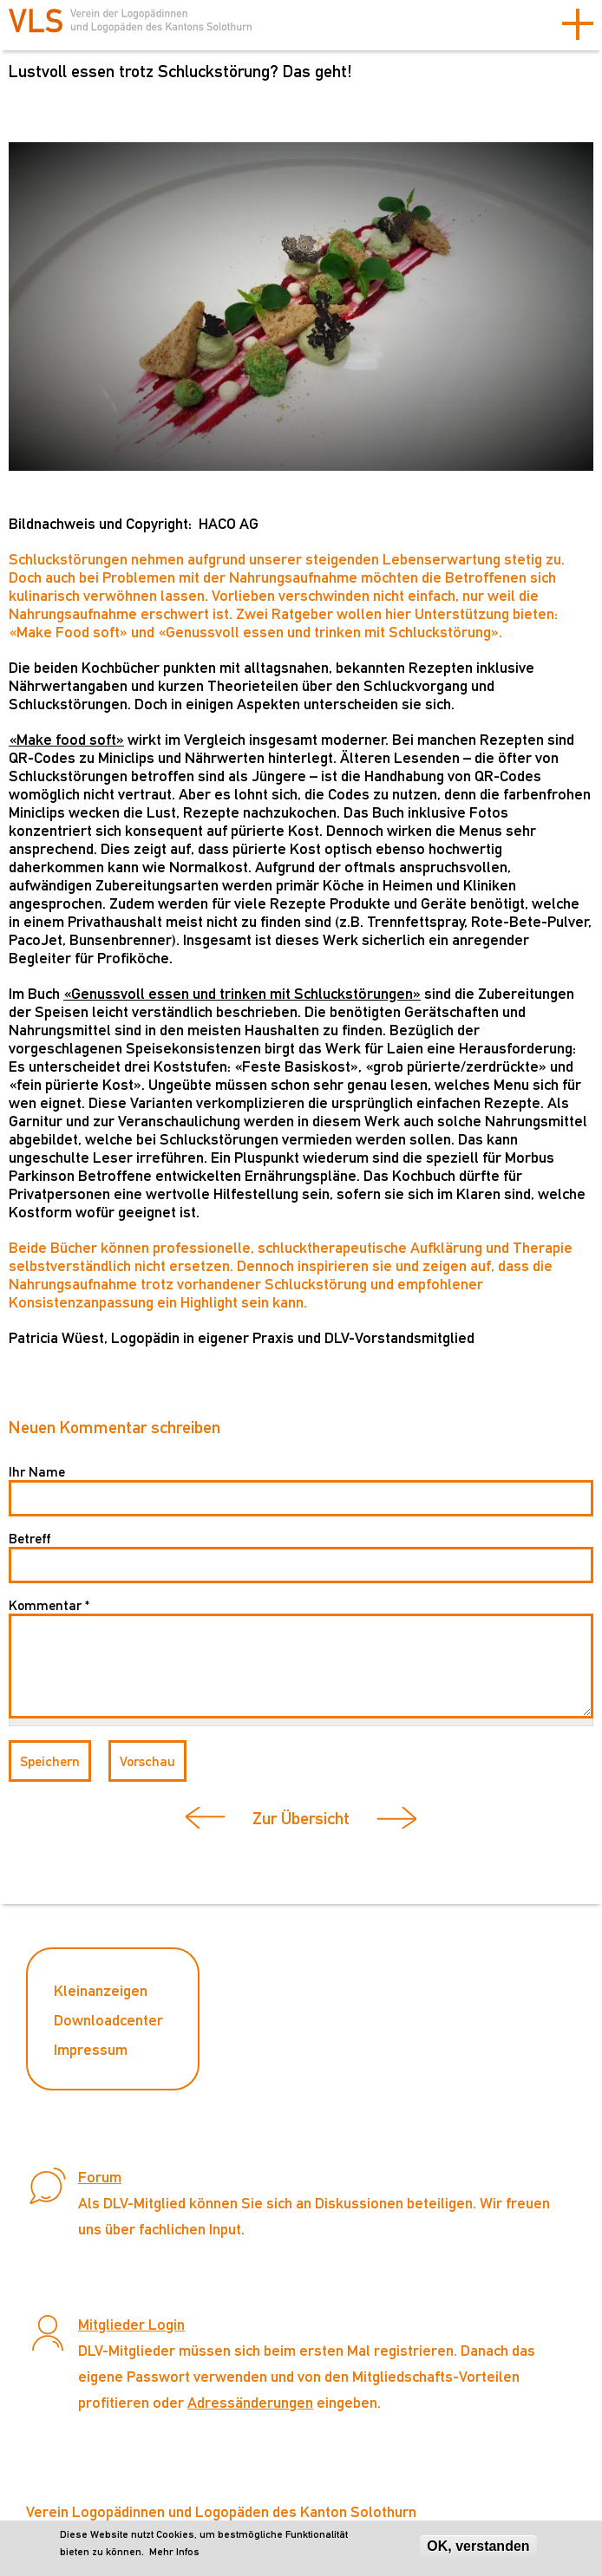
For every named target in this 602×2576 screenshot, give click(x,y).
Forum (99, 2177)
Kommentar (49, 1605)
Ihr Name (37, 1472)
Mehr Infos (174, 2552)
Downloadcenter (108, 2020)
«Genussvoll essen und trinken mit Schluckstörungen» (242, 993)
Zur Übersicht (301, 1818)
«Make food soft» (66, 739)
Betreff (29, 1538)
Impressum (91, 2049)
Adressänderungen (250, 2402)
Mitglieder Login (131, 2324)
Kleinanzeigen (100, 1990)
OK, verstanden (478, 2546)
